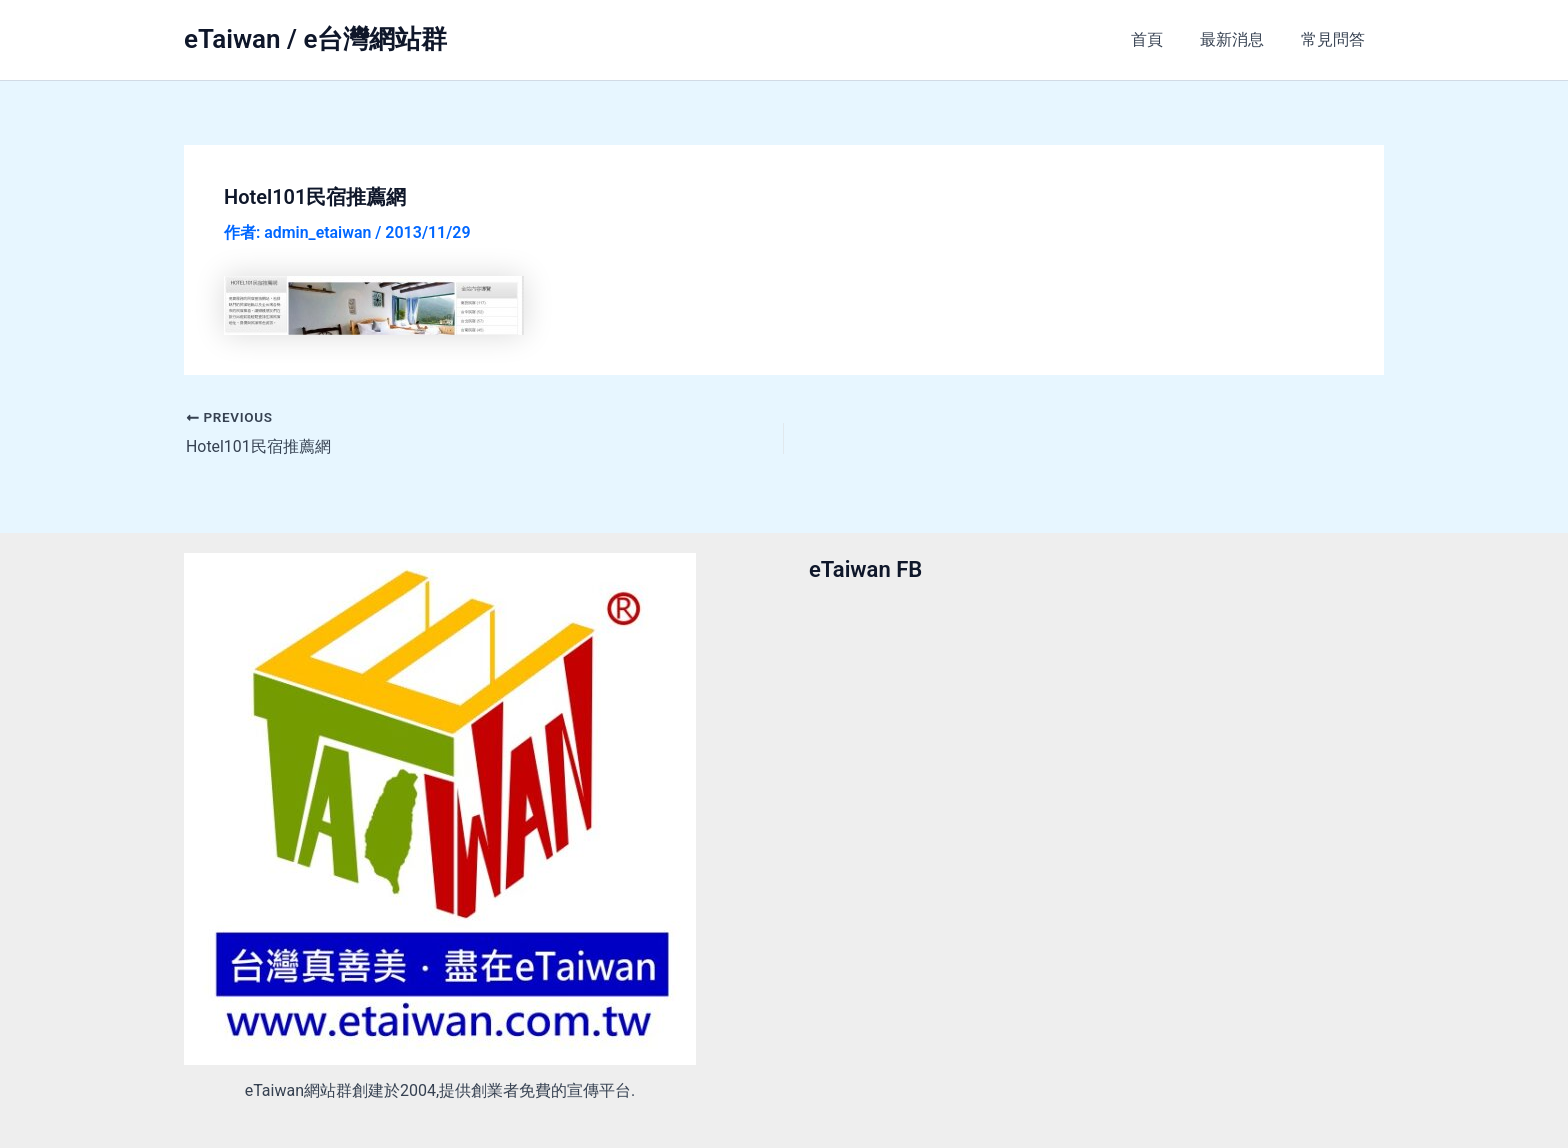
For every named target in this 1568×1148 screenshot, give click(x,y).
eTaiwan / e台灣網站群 (315, 39)
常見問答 (1336, 39)
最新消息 (1240, 39)
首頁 (1160, 39)
